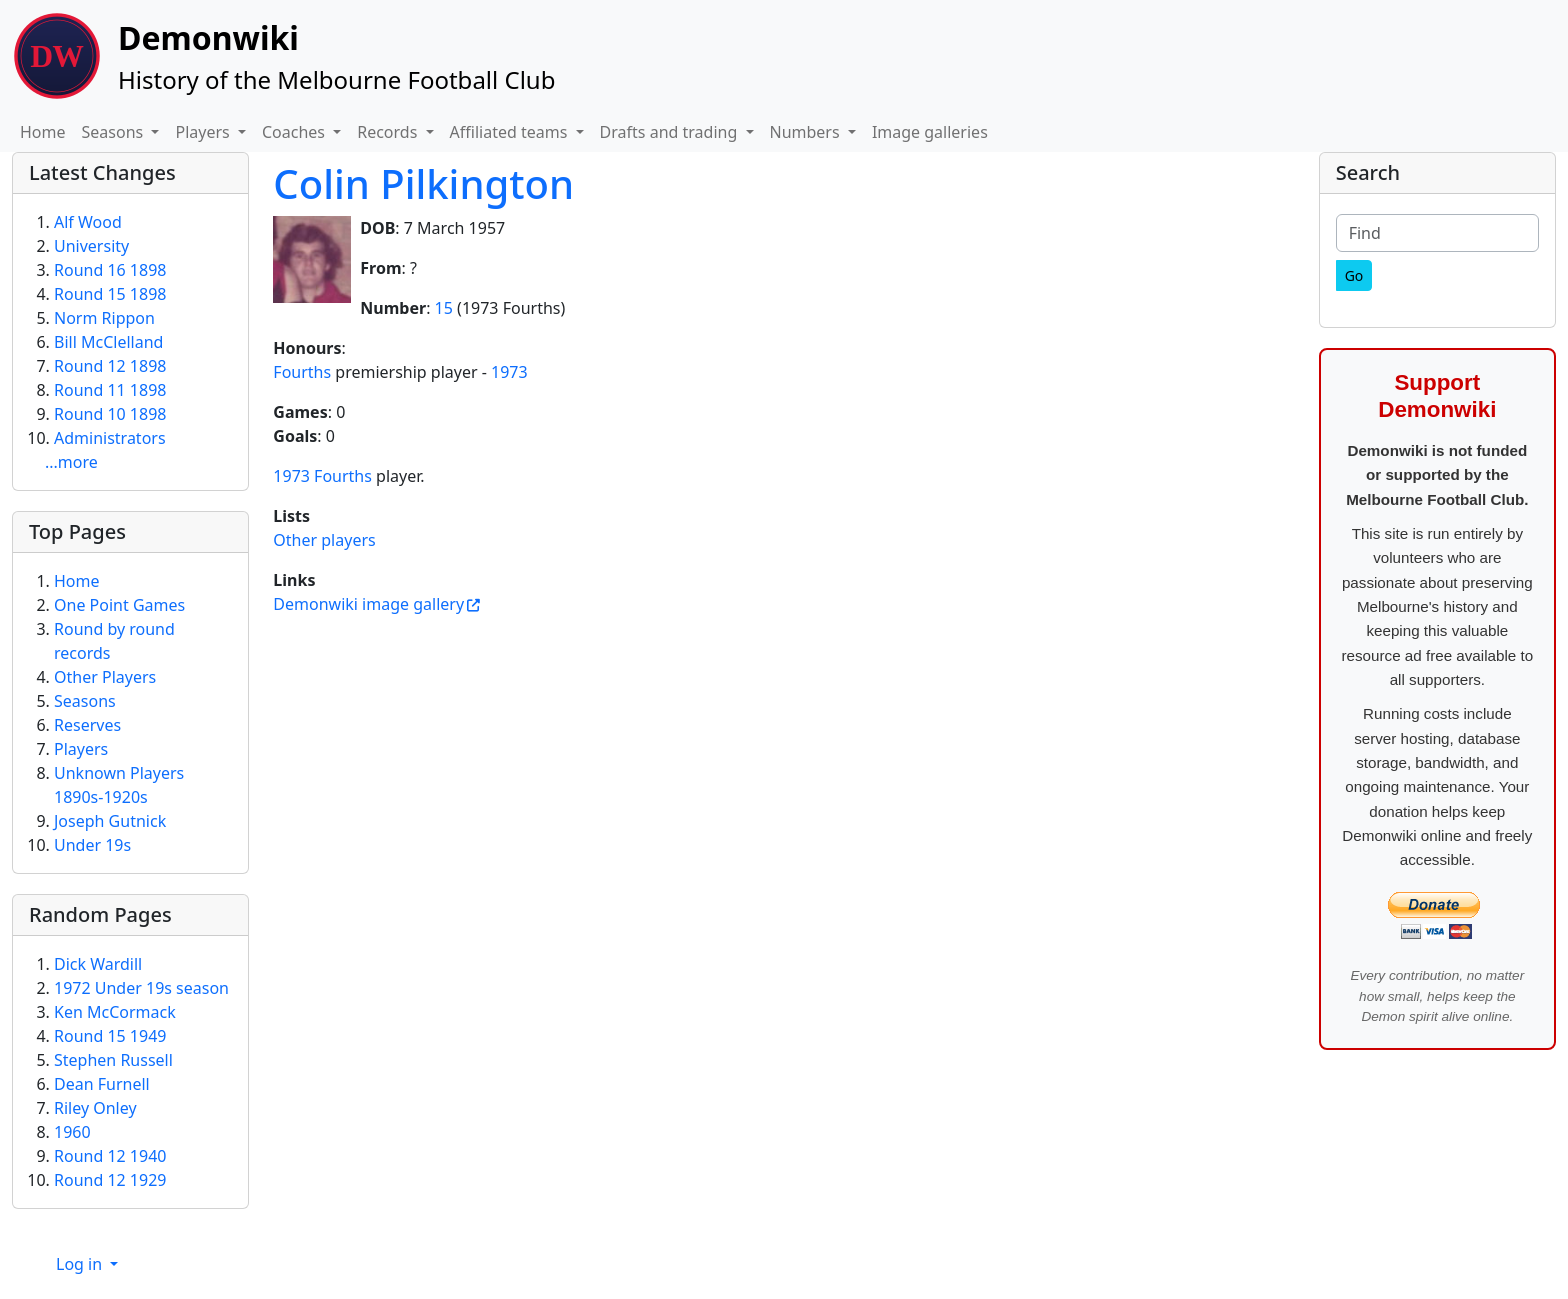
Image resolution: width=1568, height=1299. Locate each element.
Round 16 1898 (110, 270)
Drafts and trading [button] (671, 132)
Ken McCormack (115, 1012)
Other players (324, 540)
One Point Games (119, 605)
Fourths (302, 372)
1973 (509, 372)
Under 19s (92, 845)
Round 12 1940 (110, 1156)
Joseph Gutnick (110, 821)
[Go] (1354, 275)
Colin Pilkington (423, 183)
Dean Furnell (102, 1084)
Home (43, 132)
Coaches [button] (295, 132)
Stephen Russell (113, 1060)
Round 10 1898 (110, 414)
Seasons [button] (115, 132)
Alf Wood (88, 222)
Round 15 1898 (110, 294)
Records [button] (389, 132)
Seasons (85, 701)
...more (71, 462)
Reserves (87, 725)
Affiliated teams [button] (511, 132)
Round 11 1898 (110, 390)
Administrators (110, 438)
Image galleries (930, 132)
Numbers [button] (807, 132)
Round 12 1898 (110, 366)
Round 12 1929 (110, 1180)
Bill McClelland (108, 342)
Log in (81, 1264)
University (91, 246)
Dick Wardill (98, 964)
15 (444, 308)
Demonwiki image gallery (368, 604)
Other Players (105, 677)
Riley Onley (95, 1108)
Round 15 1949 (110, 1036)
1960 (72, 1132)
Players (81, 749)
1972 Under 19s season (141, 988)
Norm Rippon (104, 318)
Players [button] (204, 132)
